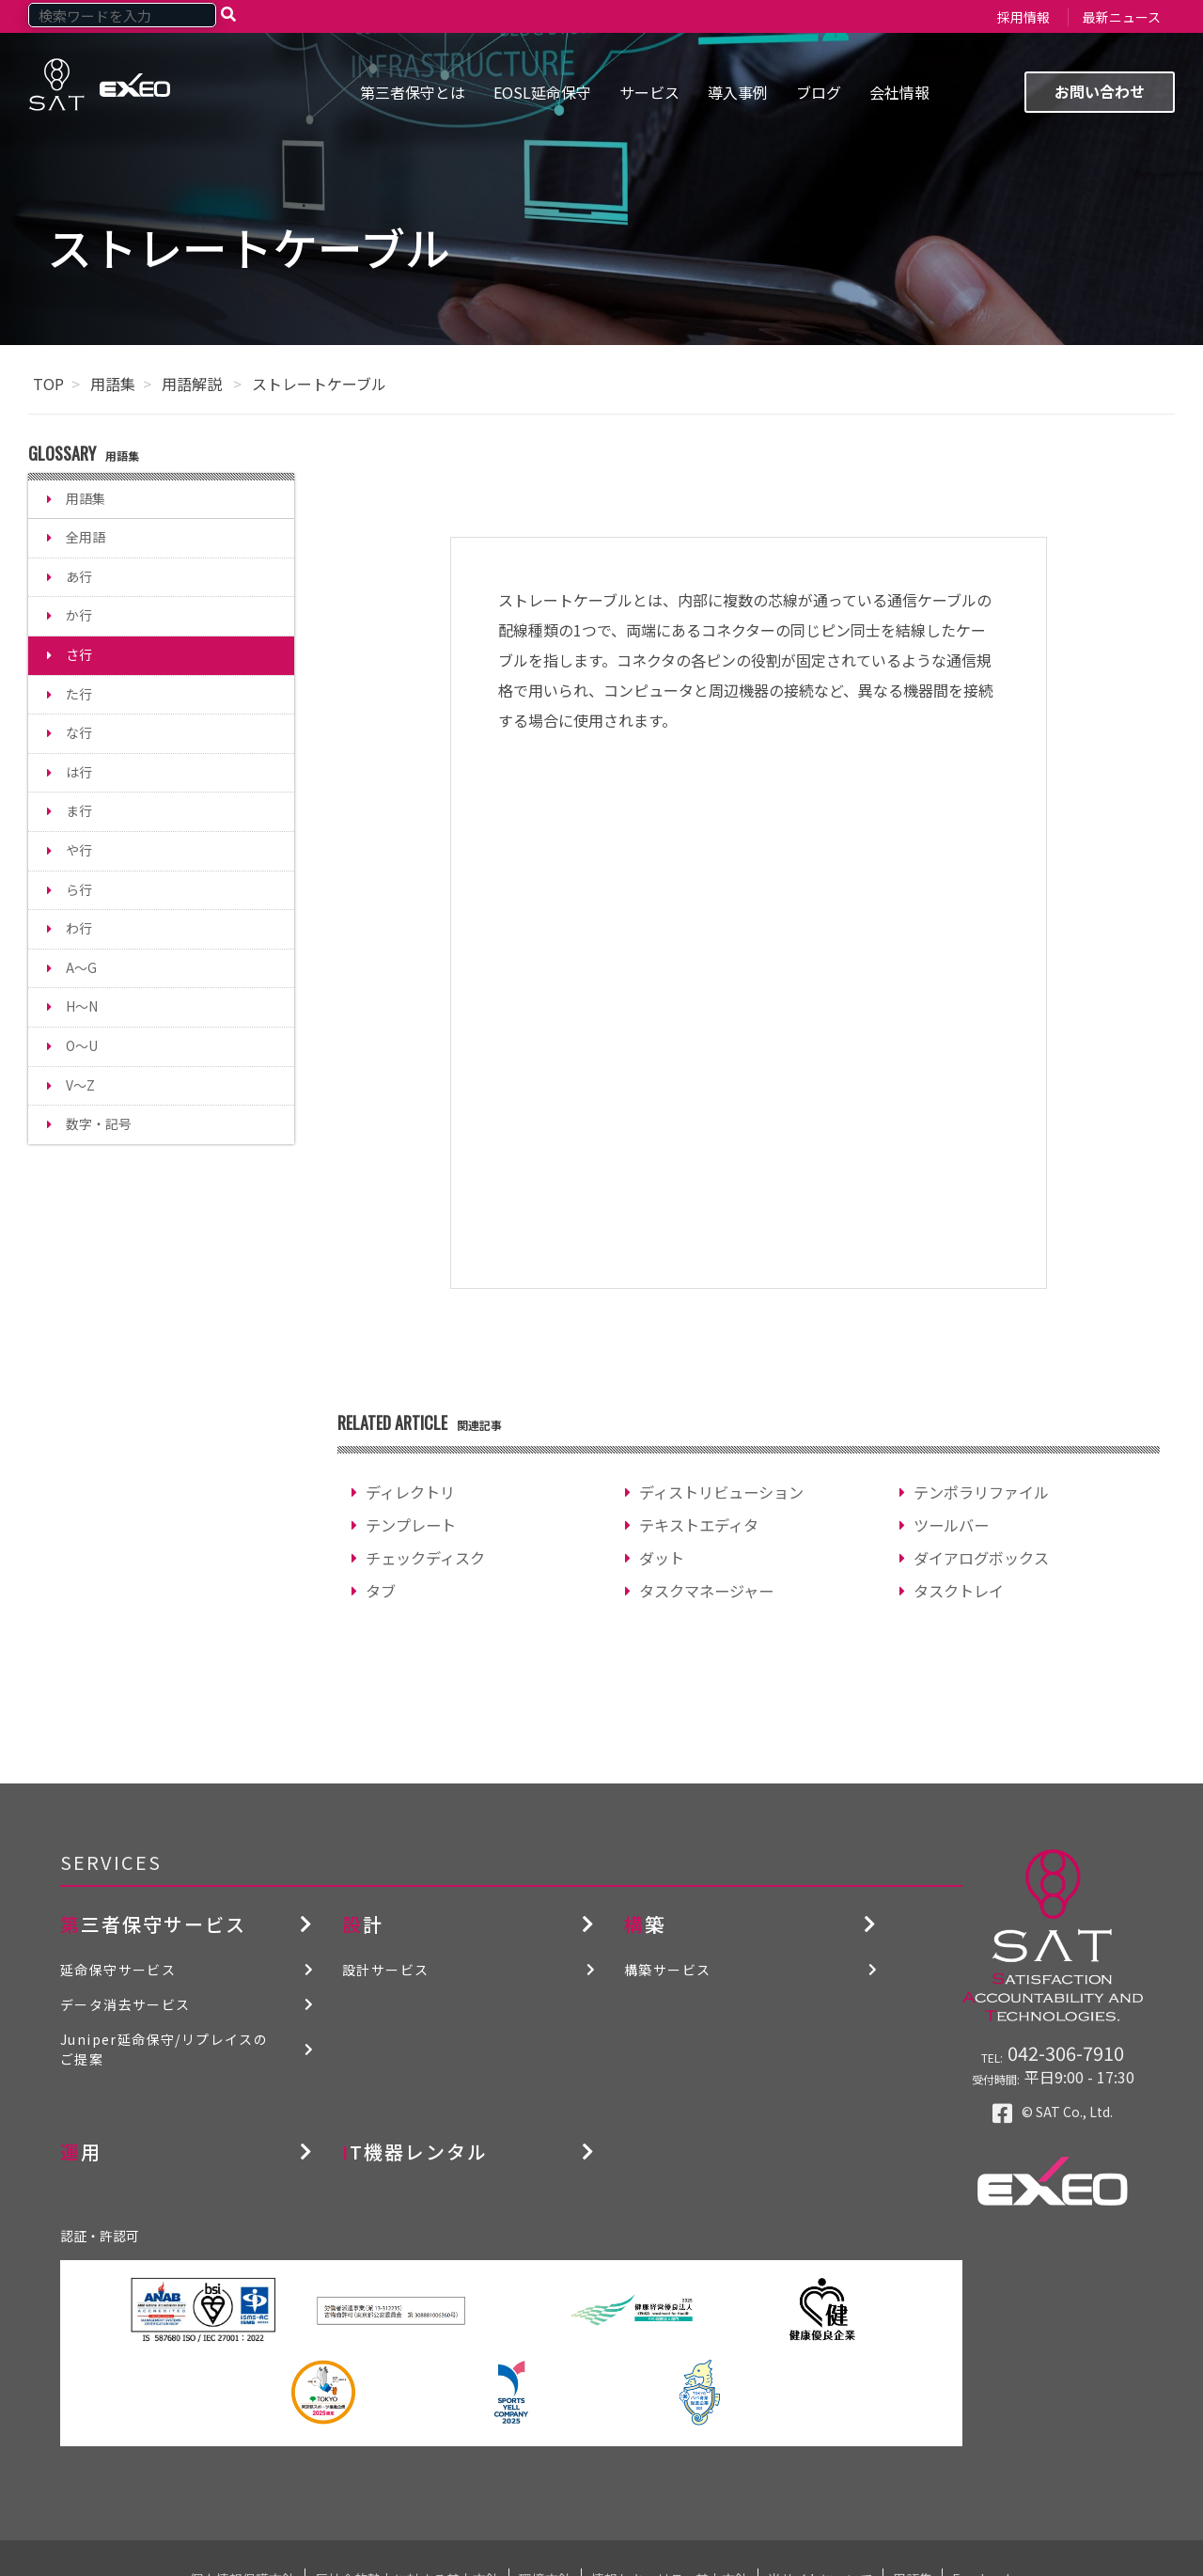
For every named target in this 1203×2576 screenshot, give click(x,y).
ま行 (79, 810)
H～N (82, 1006)
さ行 (79, 654)
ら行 (79, 889)
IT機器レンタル (415, 2151)
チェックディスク (425, 1558)
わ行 (79, 928)
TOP (48, 383)
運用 (81, 2151)
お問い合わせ (1100, 91)
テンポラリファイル (981, 1492)
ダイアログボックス (981, 1558)
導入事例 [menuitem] (738, 92)
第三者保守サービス (153, 1924)
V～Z (80, 1085)
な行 (79, 732)
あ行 (79, 576)
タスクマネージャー (706, 1590)
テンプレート (411, 1525)
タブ (381, 1590)
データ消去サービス (125, 2004)
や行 (79, 849)
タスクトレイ (959, 1590)
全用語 (85, 536)
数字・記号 (99, 1123)
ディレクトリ (410, 1492)
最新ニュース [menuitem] (1122, 17)
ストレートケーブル (319, 383)
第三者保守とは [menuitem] (412, 92)
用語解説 (194, 383)
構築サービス (667, 1969)
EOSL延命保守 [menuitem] (542, 92)
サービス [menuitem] (649, 92)
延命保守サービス (118, 1969)
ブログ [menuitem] (818, 92)
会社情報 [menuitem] (899, 92)
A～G (81, 967)
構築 (644, 1924)
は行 (79, 771)
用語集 (112, 383)
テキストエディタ (698, 1525)
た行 (79, 693)
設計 (362, 1924)
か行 (79, 614)
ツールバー (951, 1525)
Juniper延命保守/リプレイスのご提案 (164, 2049)
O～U (82, 1045)
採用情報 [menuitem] (1023, 17)
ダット (661, 1558)
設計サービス (385, 1969)
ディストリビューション (721, 1492)
